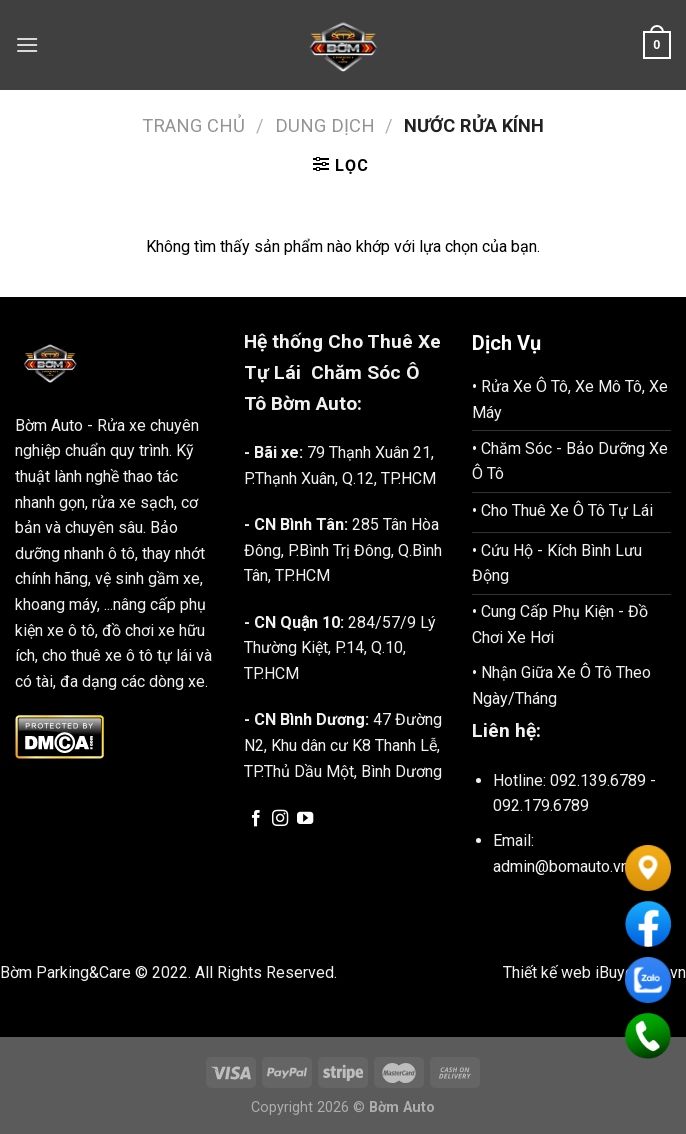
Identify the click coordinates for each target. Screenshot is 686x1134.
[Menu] (27, 44)
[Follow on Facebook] (256, 819)
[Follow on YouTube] (305, 819)
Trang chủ (193, 125)
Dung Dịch (325, 125)
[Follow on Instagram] (280, 819)
